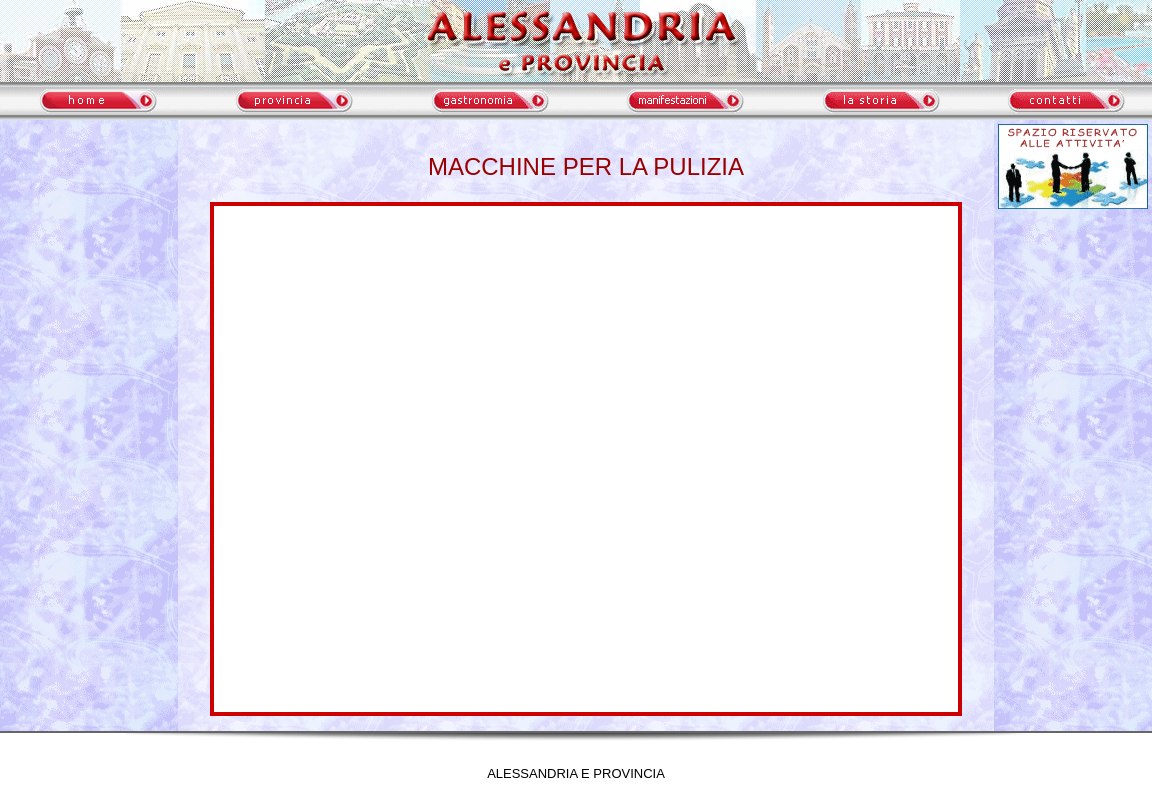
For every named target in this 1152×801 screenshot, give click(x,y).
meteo (89, 300)
